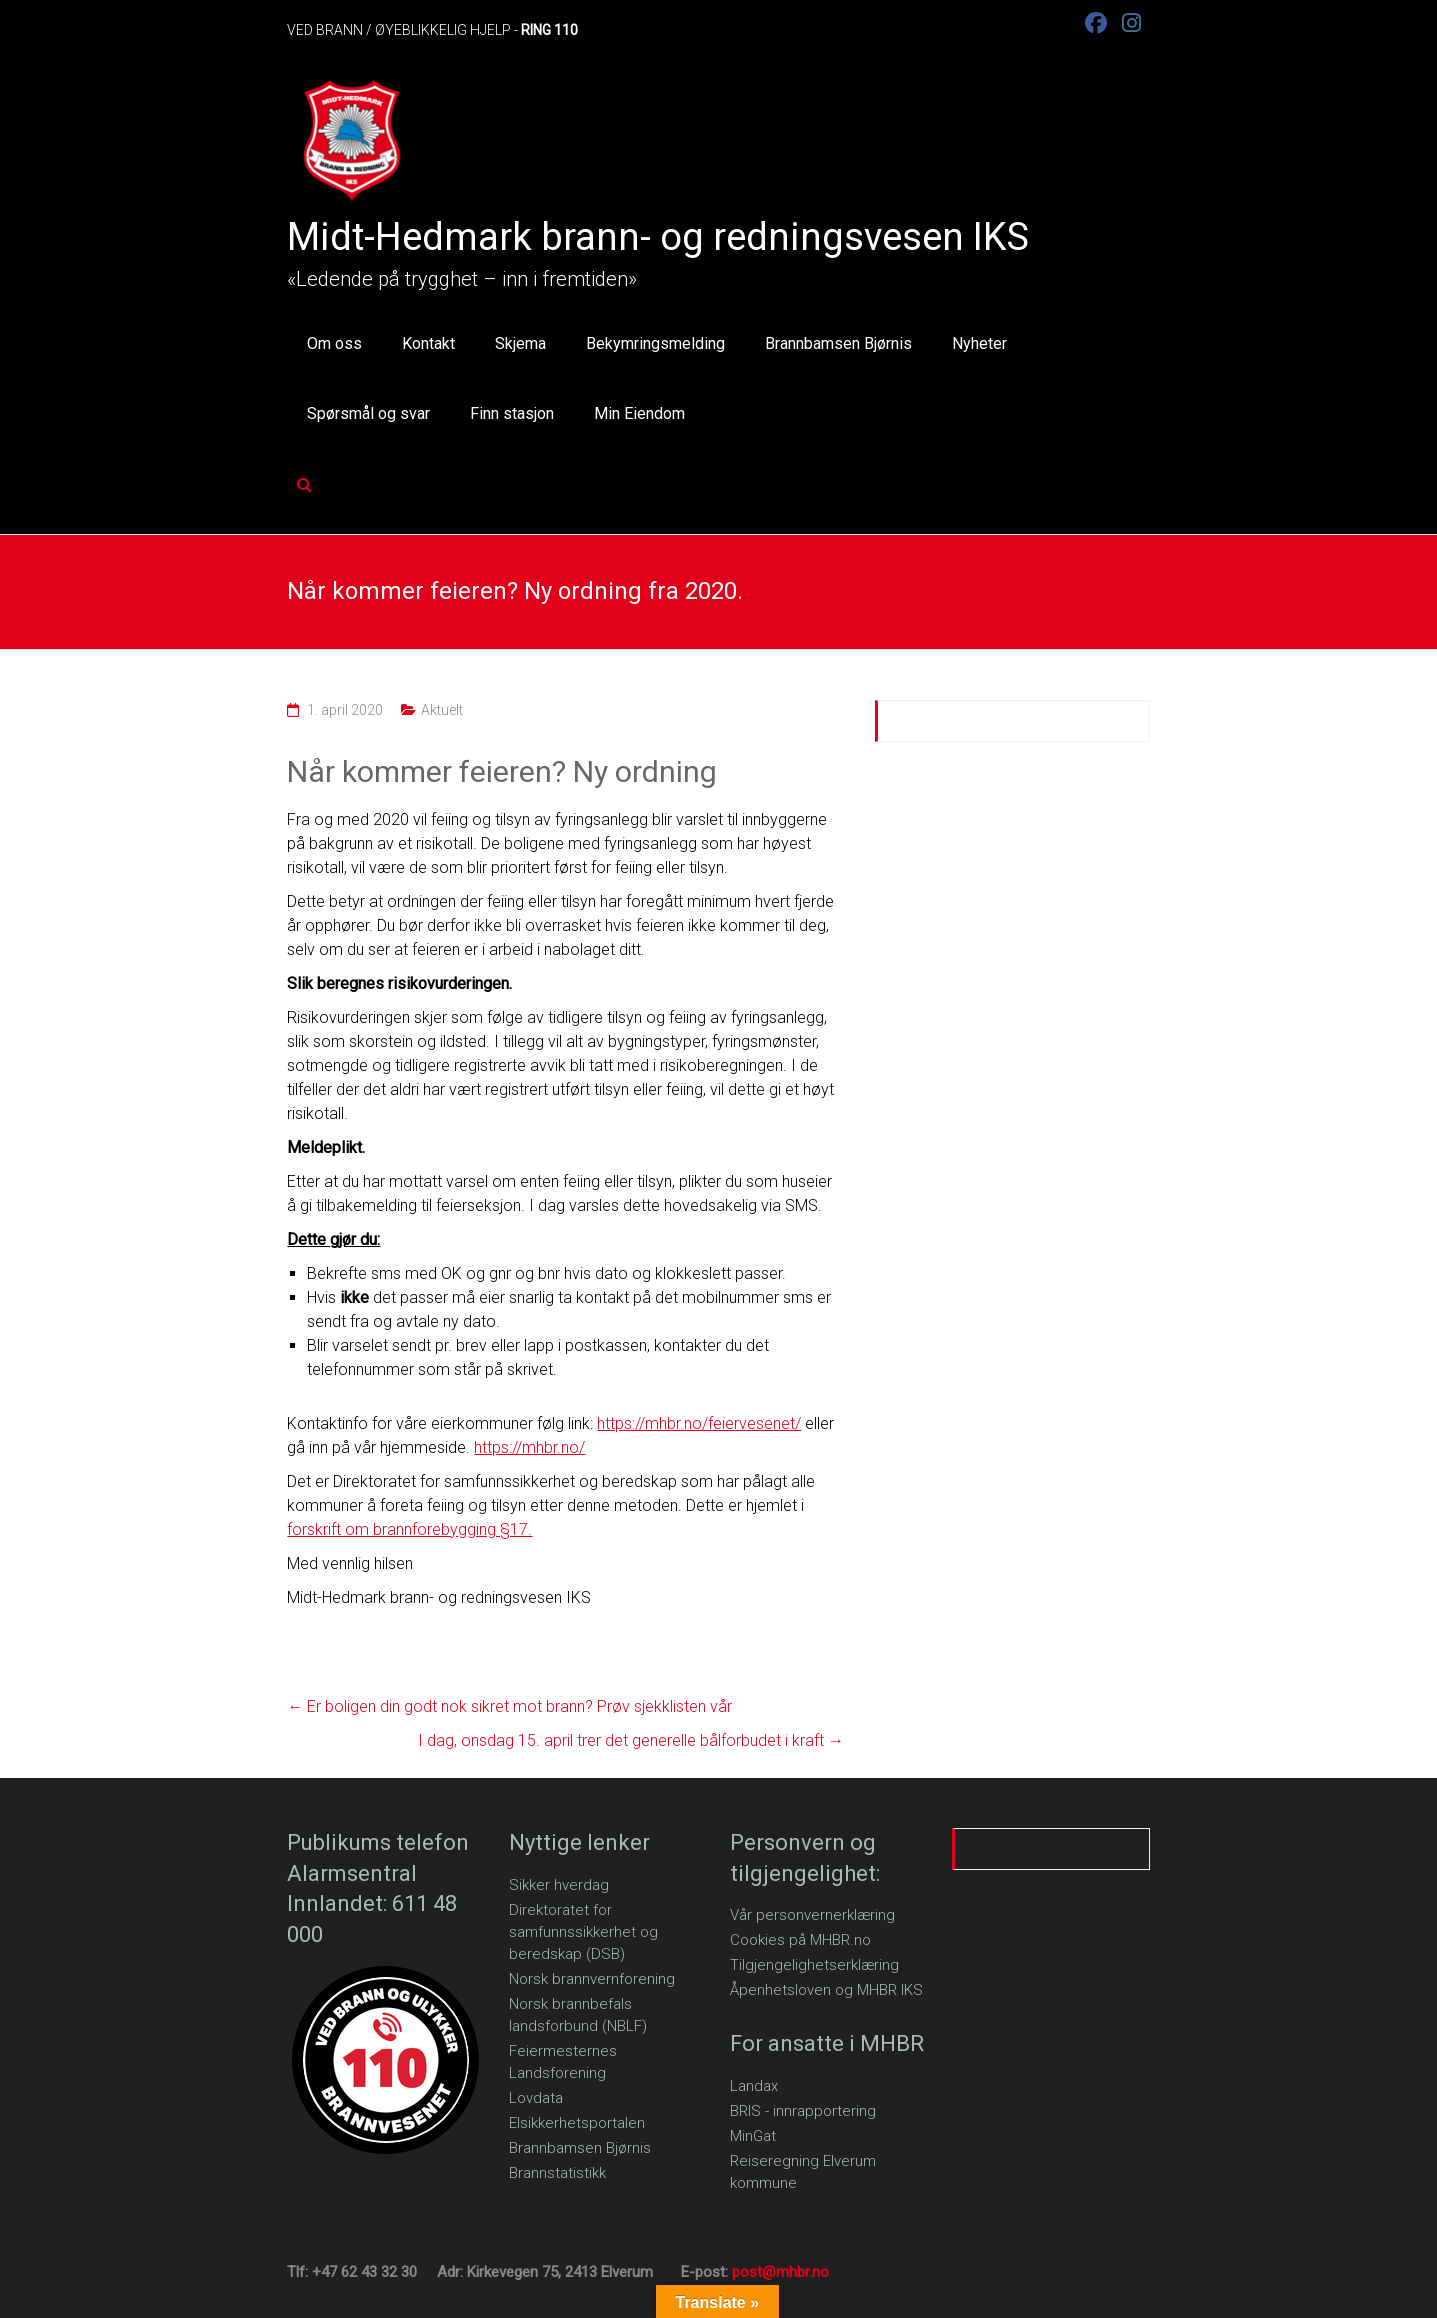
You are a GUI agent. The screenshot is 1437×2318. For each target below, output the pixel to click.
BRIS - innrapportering (803, 2111)
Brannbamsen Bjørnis (838, 343)
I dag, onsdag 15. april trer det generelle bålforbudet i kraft (631, 1740)
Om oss (334, 343)
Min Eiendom (639, 413)
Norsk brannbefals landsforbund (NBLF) (578, 2015)
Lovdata (536, 2098)
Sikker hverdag (559, 1885)
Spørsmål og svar (368, 413)
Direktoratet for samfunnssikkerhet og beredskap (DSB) (583, 1932)
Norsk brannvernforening (592, 1979)
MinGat (753, 2136)
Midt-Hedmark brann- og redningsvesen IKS (658, 237)
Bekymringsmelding (655, 343)
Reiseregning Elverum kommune (803, 2172)
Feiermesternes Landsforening (563, 2062)
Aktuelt (442, 710)
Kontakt (428, 343)
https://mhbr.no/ (529, 1447)
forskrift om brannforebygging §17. (409, 1529)
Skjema (520, 343)
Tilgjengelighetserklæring (814, 1965)
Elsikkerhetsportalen (577, 2123)
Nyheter (979, 343)
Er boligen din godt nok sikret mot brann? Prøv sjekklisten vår (509, 1706)
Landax (754, 2086)
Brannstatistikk (557, 2173)
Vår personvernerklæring (812, 1915)
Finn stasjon (512, 413)
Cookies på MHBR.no (800, 1940)
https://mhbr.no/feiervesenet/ (699, 1423)
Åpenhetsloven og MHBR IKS (826, 1990)
